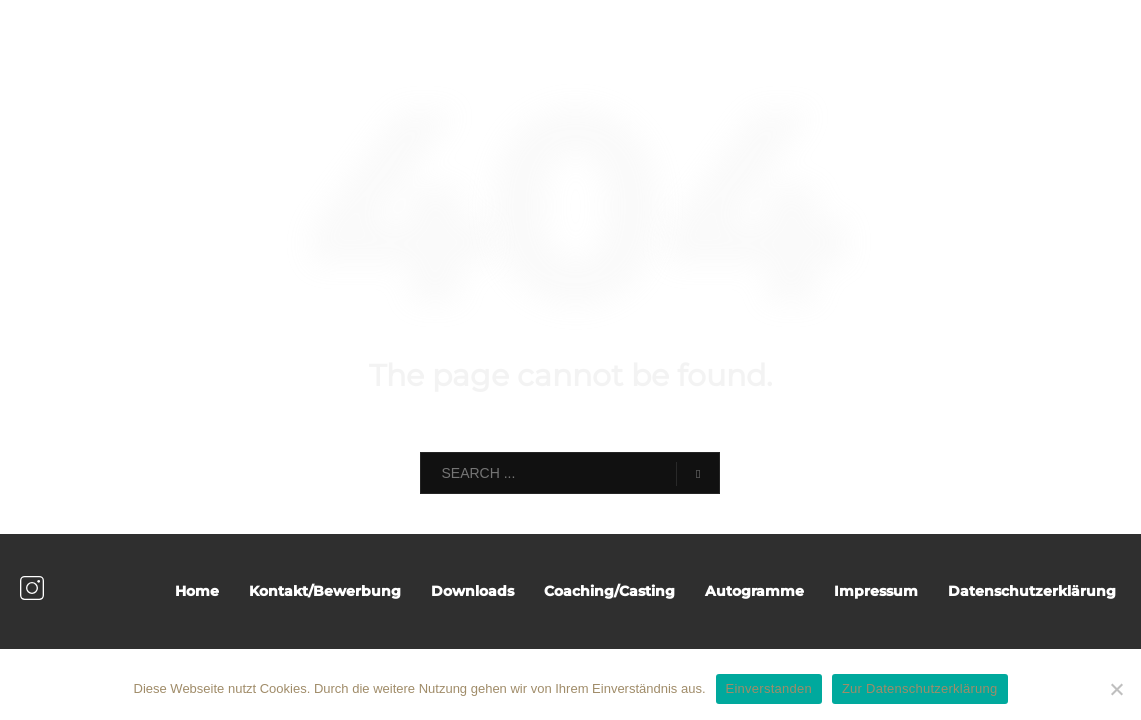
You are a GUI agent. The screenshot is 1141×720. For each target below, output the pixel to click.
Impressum (876, 591)
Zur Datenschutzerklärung (920, 688)
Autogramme (754, 591)
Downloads (472, 591)
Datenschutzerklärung (1032, 591)
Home (197, 591)
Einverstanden (769, 688)
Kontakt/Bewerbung (325, 591)
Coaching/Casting (609, 591)
